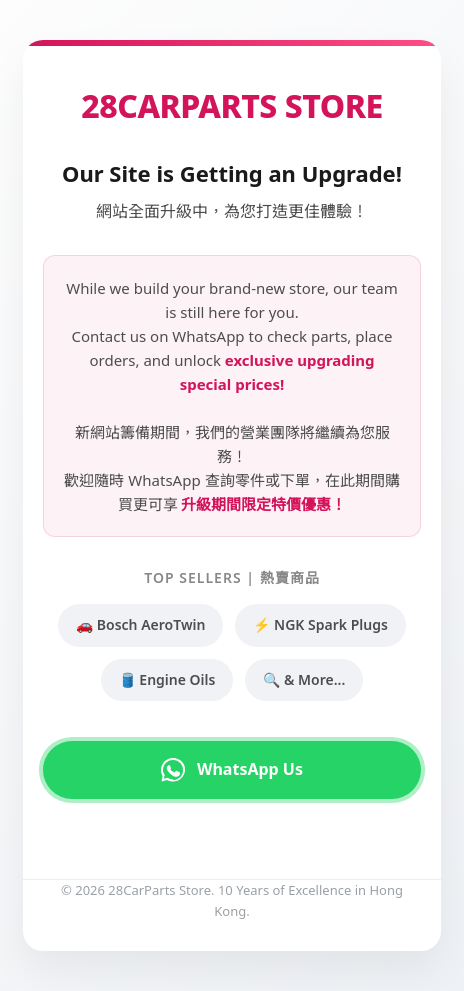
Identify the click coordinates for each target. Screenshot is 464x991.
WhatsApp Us (232, 770)
